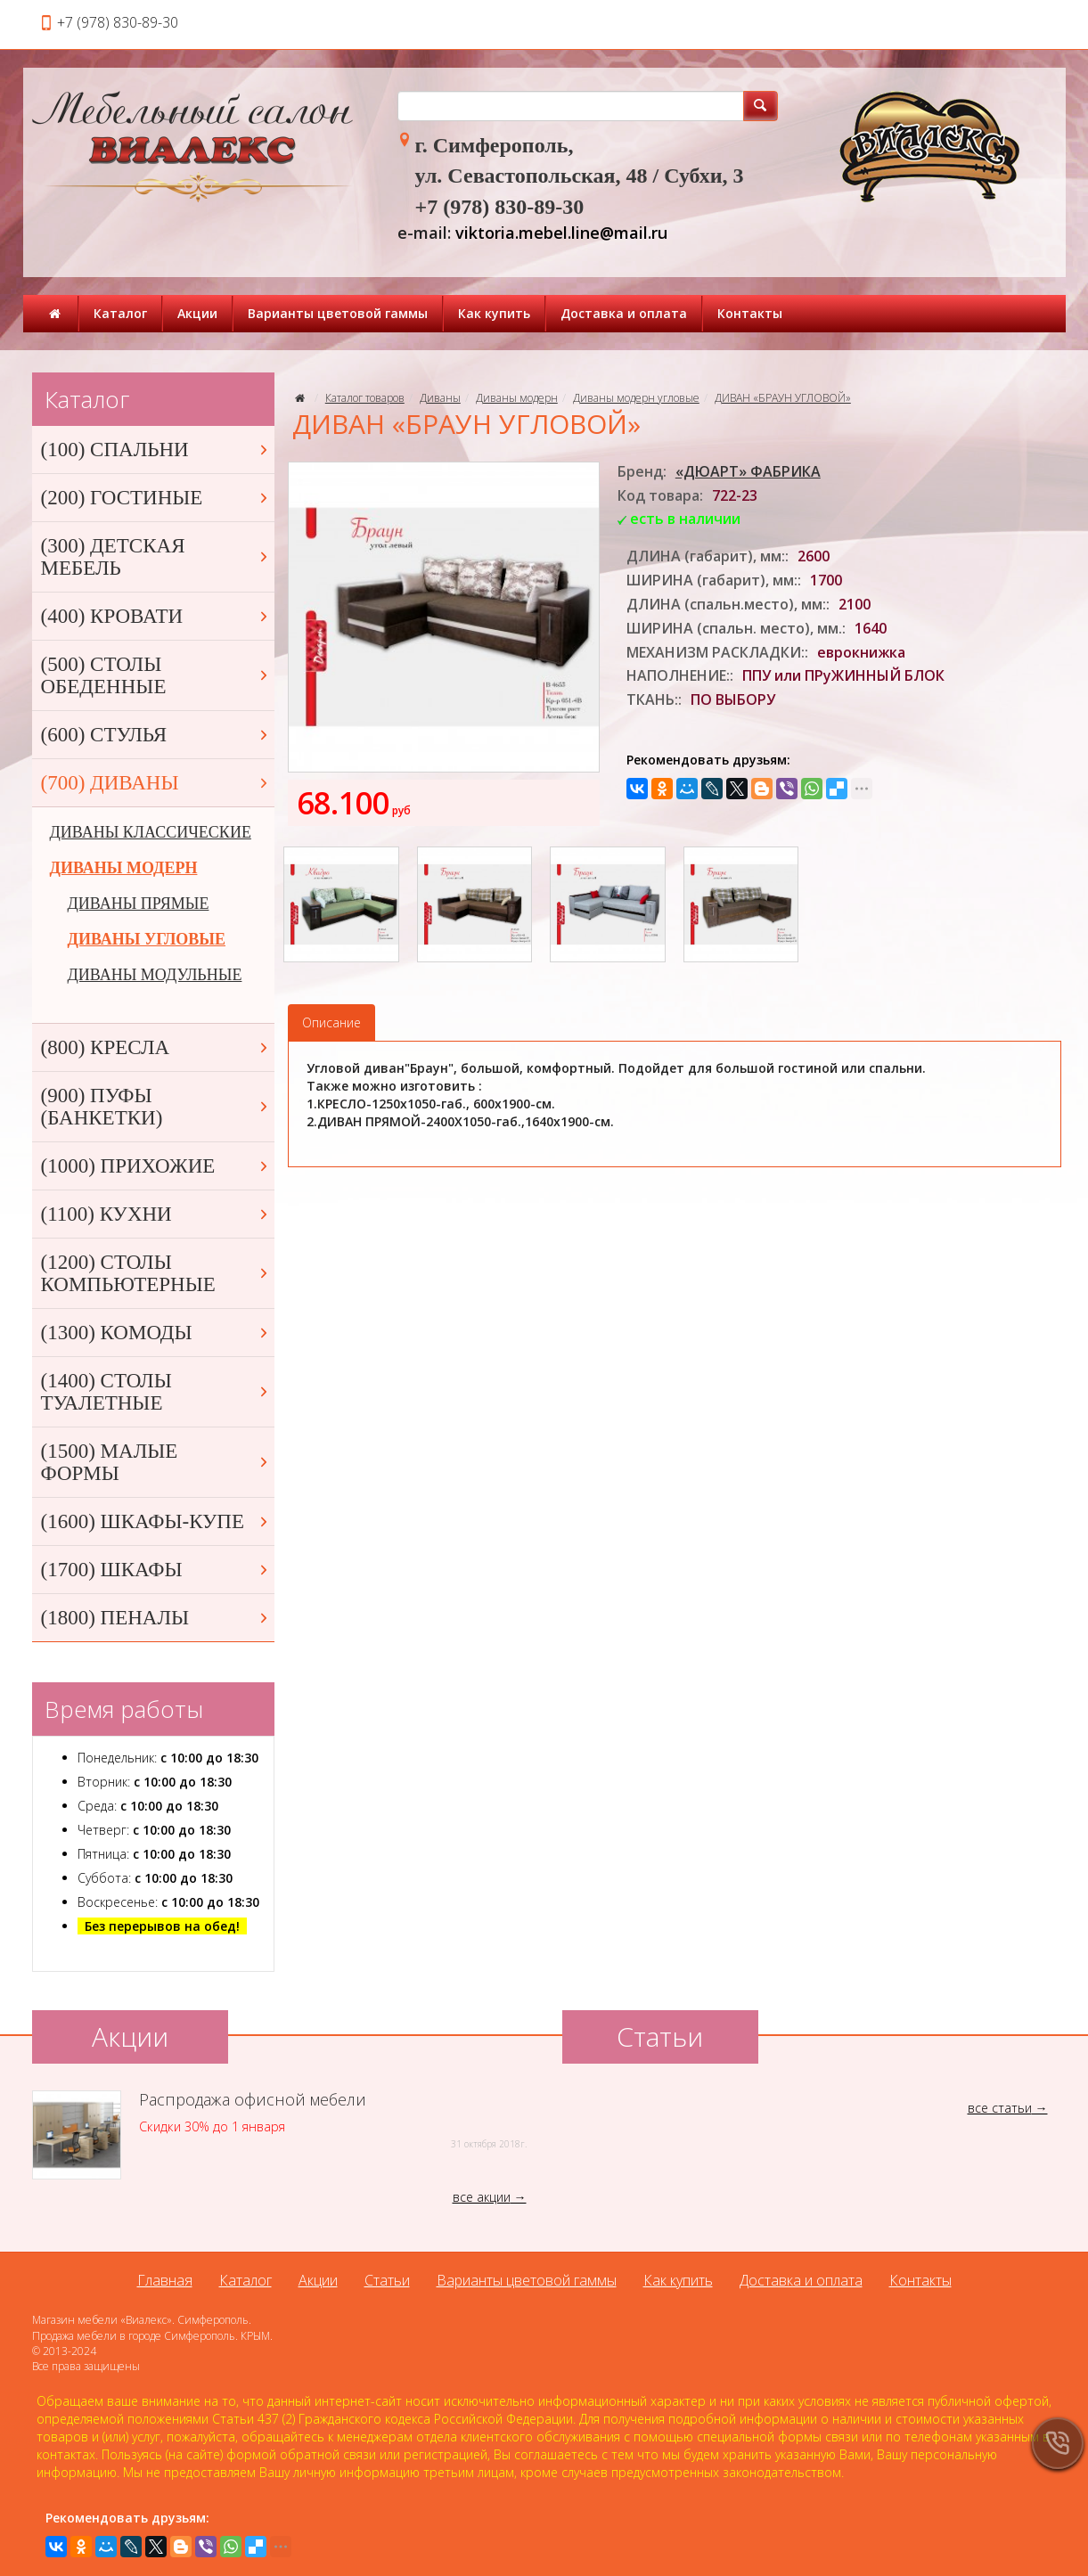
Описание (331, 1022)
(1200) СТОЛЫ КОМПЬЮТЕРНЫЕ (156, 1273)
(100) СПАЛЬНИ (156, 449)
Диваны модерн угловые (636, 397)
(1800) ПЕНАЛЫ (156, 1617)
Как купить (494, 313)
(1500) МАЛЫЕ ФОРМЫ (156, 1462)
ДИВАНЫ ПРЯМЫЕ (138, 903)
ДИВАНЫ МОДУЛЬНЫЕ (155, 975)
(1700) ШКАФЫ (156, 1569)
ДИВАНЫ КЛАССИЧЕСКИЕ (150, 832)
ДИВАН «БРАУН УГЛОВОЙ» (783, 397)
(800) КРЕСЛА (156, 1047)
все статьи (1000, 2107)
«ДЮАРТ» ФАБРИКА (748, 471)
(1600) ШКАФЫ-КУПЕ (156, 1521)
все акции (482, 2196)
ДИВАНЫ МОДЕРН (124, 868)
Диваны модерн (517, 397)
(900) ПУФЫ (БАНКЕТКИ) (156, 1106)
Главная (164, 2280)
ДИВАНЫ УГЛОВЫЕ (146, 939)
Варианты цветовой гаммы (338, 313)
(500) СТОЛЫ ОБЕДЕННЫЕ (156, 675)
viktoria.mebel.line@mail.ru (561, 232)
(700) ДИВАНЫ (156, 782)
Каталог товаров (365, 397)
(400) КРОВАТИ (156, 616)
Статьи (387, 2280)
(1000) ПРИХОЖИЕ (156, 1166)
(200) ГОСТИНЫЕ (156, 497)
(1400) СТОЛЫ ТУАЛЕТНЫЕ (156, 1392)
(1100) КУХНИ (156, 1214)
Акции (197, 313)
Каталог (120, 313)
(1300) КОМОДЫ (156, 1332)
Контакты (749, 313)
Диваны (440, 397)
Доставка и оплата (623, 313)
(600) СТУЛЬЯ (156, 734)
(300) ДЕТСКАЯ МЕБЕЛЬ (156, 557)
